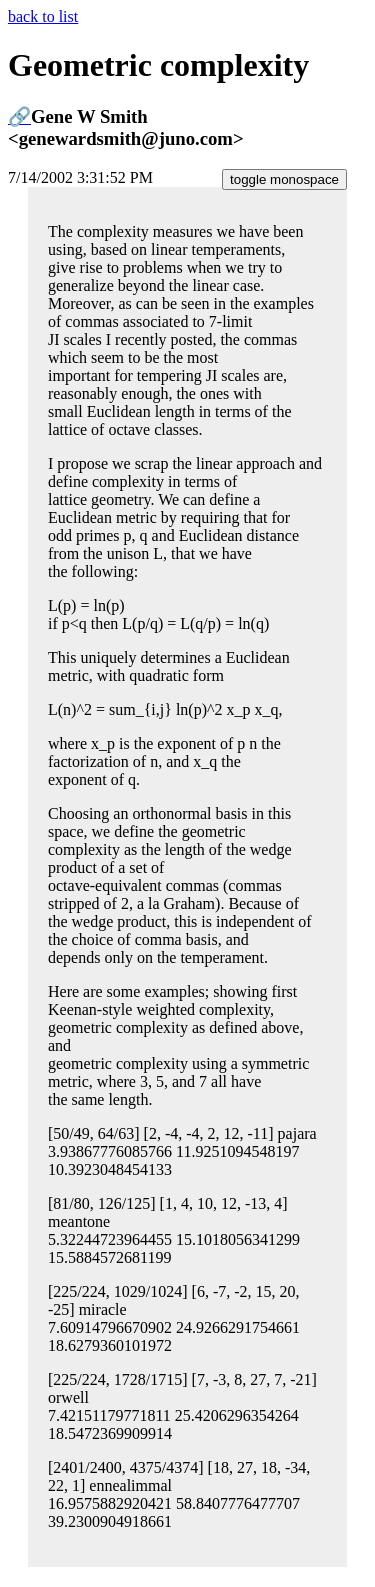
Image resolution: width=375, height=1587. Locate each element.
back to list (43, 16)
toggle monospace (284, 179)
